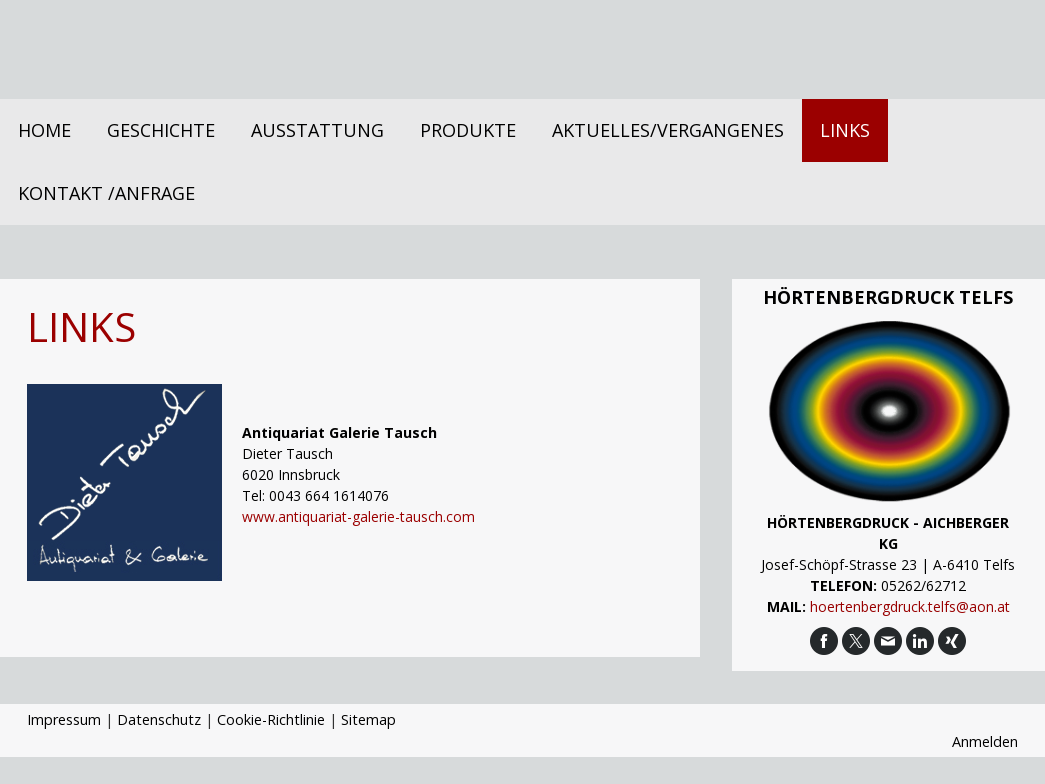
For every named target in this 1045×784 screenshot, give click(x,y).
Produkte (468, 130)
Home (44, 130)
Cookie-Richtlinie (271, 719)
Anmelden (985, 741)
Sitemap (368, 719)
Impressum (64, 719)
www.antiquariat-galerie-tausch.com (358, 516)
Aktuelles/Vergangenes (668, 130)
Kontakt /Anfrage (106, 193)
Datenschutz (159, 719)
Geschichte (161, 130)
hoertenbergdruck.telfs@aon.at (910, 606)
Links (845, 130)
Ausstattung (317, 130)
